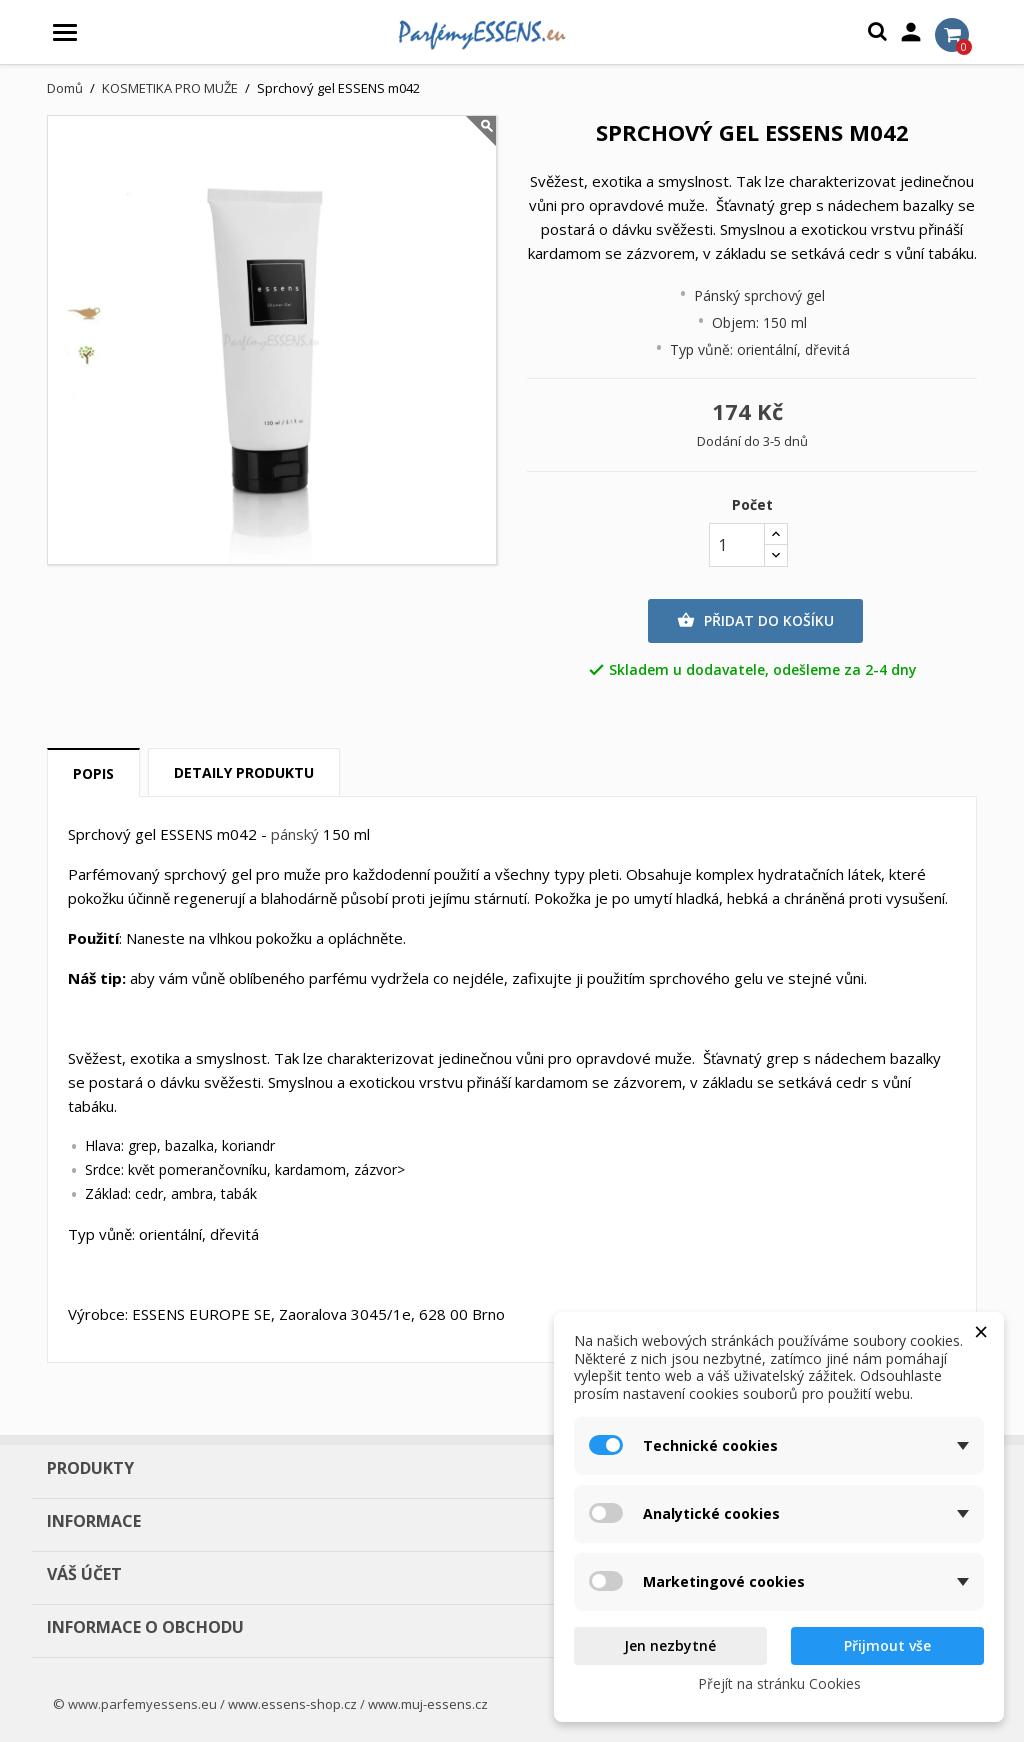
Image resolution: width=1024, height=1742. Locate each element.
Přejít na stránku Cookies (779, 1683)
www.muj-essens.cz (428, 1704)
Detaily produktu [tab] (244, 772)
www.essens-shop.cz (292, 1704)
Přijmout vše (887, 1645)
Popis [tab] (93, 773)
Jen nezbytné (670, 1645)
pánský (295, 834)
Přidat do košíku (755, 621)
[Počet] (737, 545)
